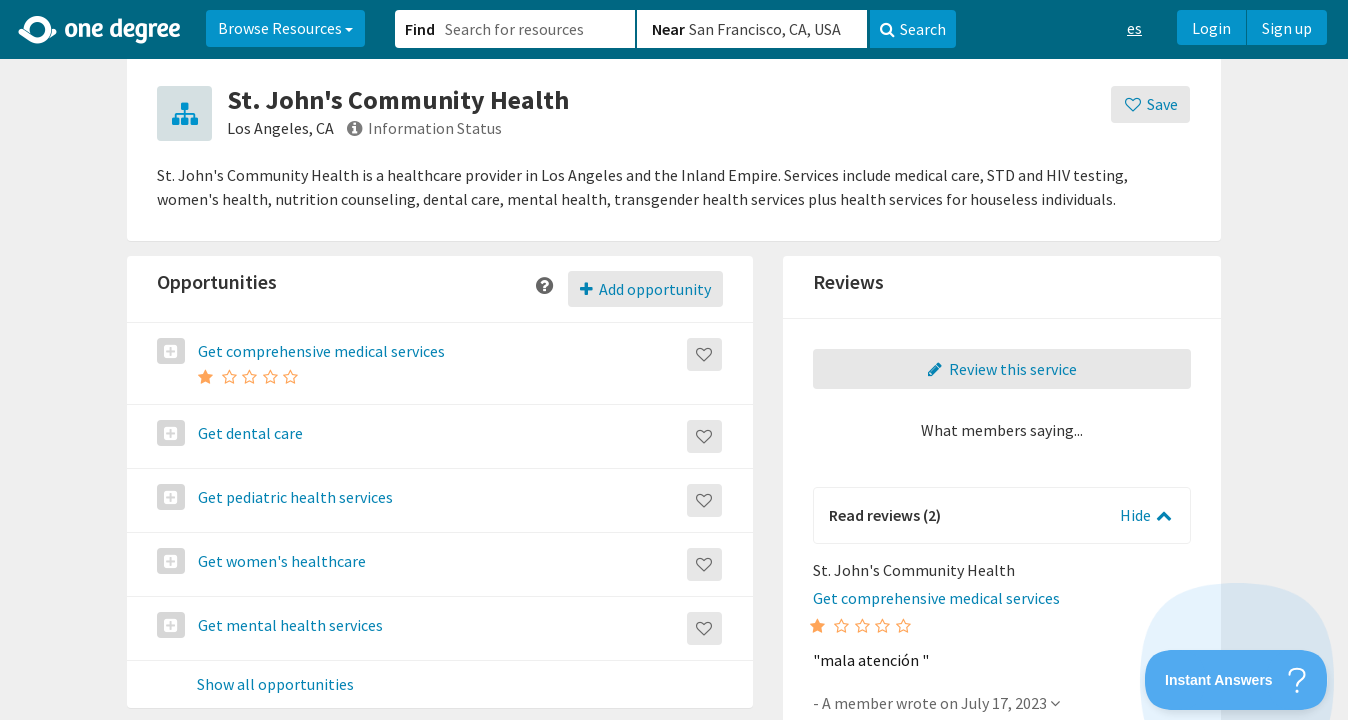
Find (420, 29)
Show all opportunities (275, 685)
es (1134, 28)
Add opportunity (645, 289)
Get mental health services (289, 625)
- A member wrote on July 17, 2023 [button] (936, 703)
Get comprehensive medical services (320, 351)
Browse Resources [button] (285, 28)
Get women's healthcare (280, 561)
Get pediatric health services (294, 497)
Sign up (1287, 28)
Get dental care (249, 433)
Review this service (1002, 369)
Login (1211, 28)
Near (668, 29)
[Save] (1150, 104)
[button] (674, 360)
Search (913, 29)
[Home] (100, 30)
